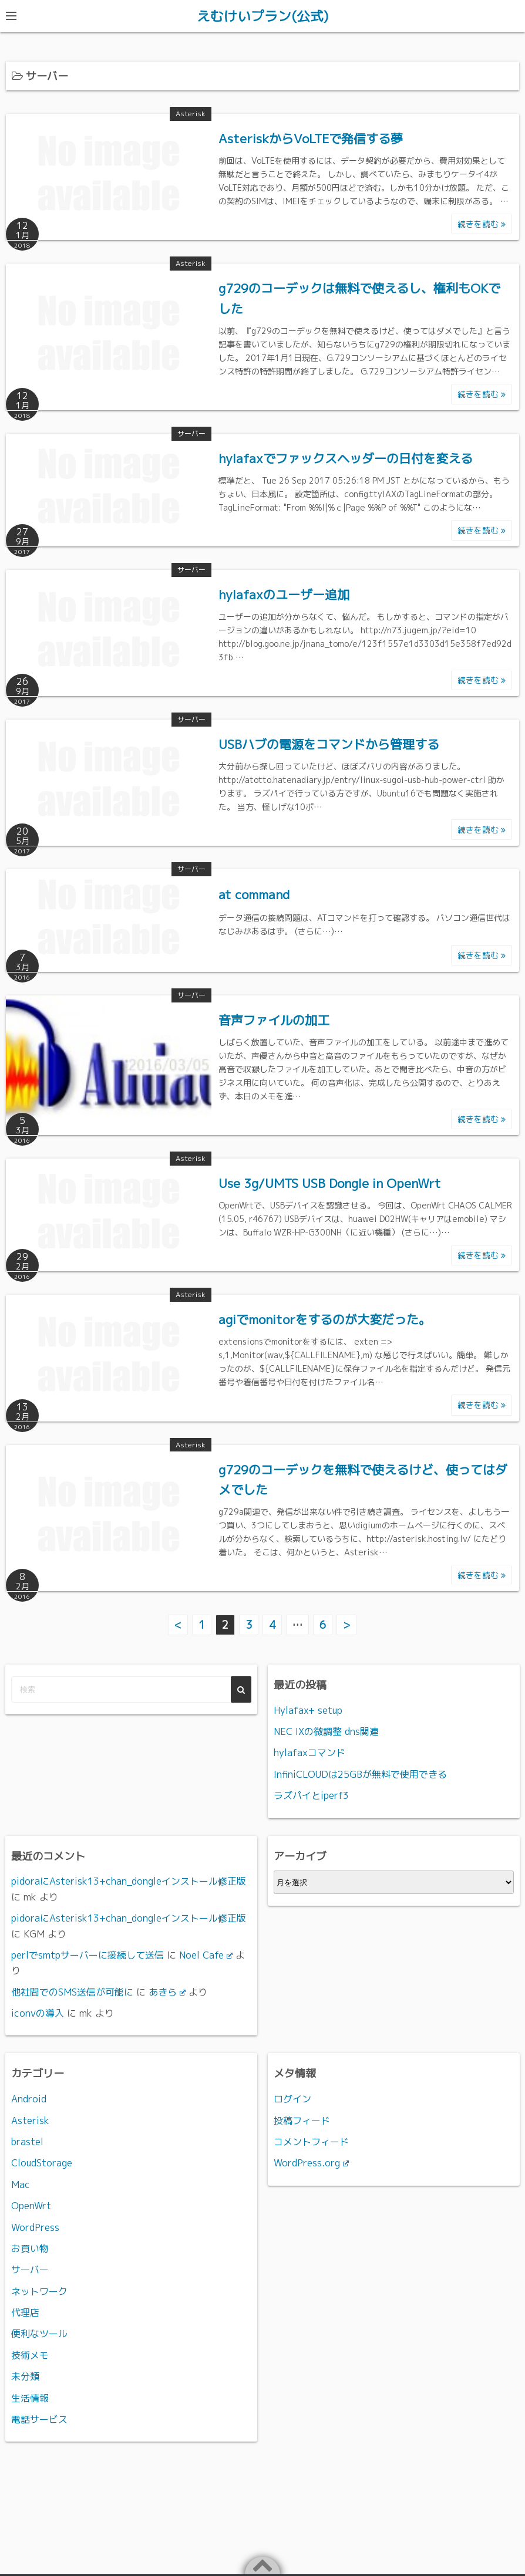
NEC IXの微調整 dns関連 (326, 1730)
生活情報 (30, 2397)
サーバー (191, 433)
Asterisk (191, 114)
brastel (27, 2141)
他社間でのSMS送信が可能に (72, 1991)
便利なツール (39, 2333)
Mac (20, 2183)
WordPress (35, 2226)
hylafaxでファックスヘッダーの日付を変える (345, 458)
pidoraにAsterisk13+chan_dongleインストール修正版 (128, 1881)
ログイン (292, 2098)
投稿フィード (302, 2120)
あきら (167, 1991)
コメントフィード (311, 2141)
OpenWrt (31, 2205)
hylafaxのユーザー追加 (283, 594)
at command (254, 894)
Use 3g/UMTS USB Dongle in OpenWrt (329, 1183)
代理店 (25, 2311)
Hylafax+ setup (308, 1709)
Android (28, 2098)
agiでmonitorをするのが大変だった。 (324, 1319)
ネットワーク (39, 2290)
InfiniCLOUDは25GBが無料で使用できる (360, 1773)
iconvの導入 (37, 2012)
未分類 (25, 2376)
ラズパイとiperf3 (311, 1795)
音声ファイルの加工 (273, 1020)
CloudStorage (41, 2162)
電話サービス (39, 2418)
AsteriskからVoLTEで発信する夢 (310, 138)
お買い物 (30, 2247)
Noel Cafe (206, 1954)
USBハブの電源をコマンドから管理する (328, 744)
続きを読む (481, 223)
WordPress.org (311, 2162)
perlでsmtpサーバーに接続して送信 (87, 1954)
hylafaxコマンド (309, 1752)
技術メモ (30, 2354)
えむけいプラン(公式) (263, 16)
